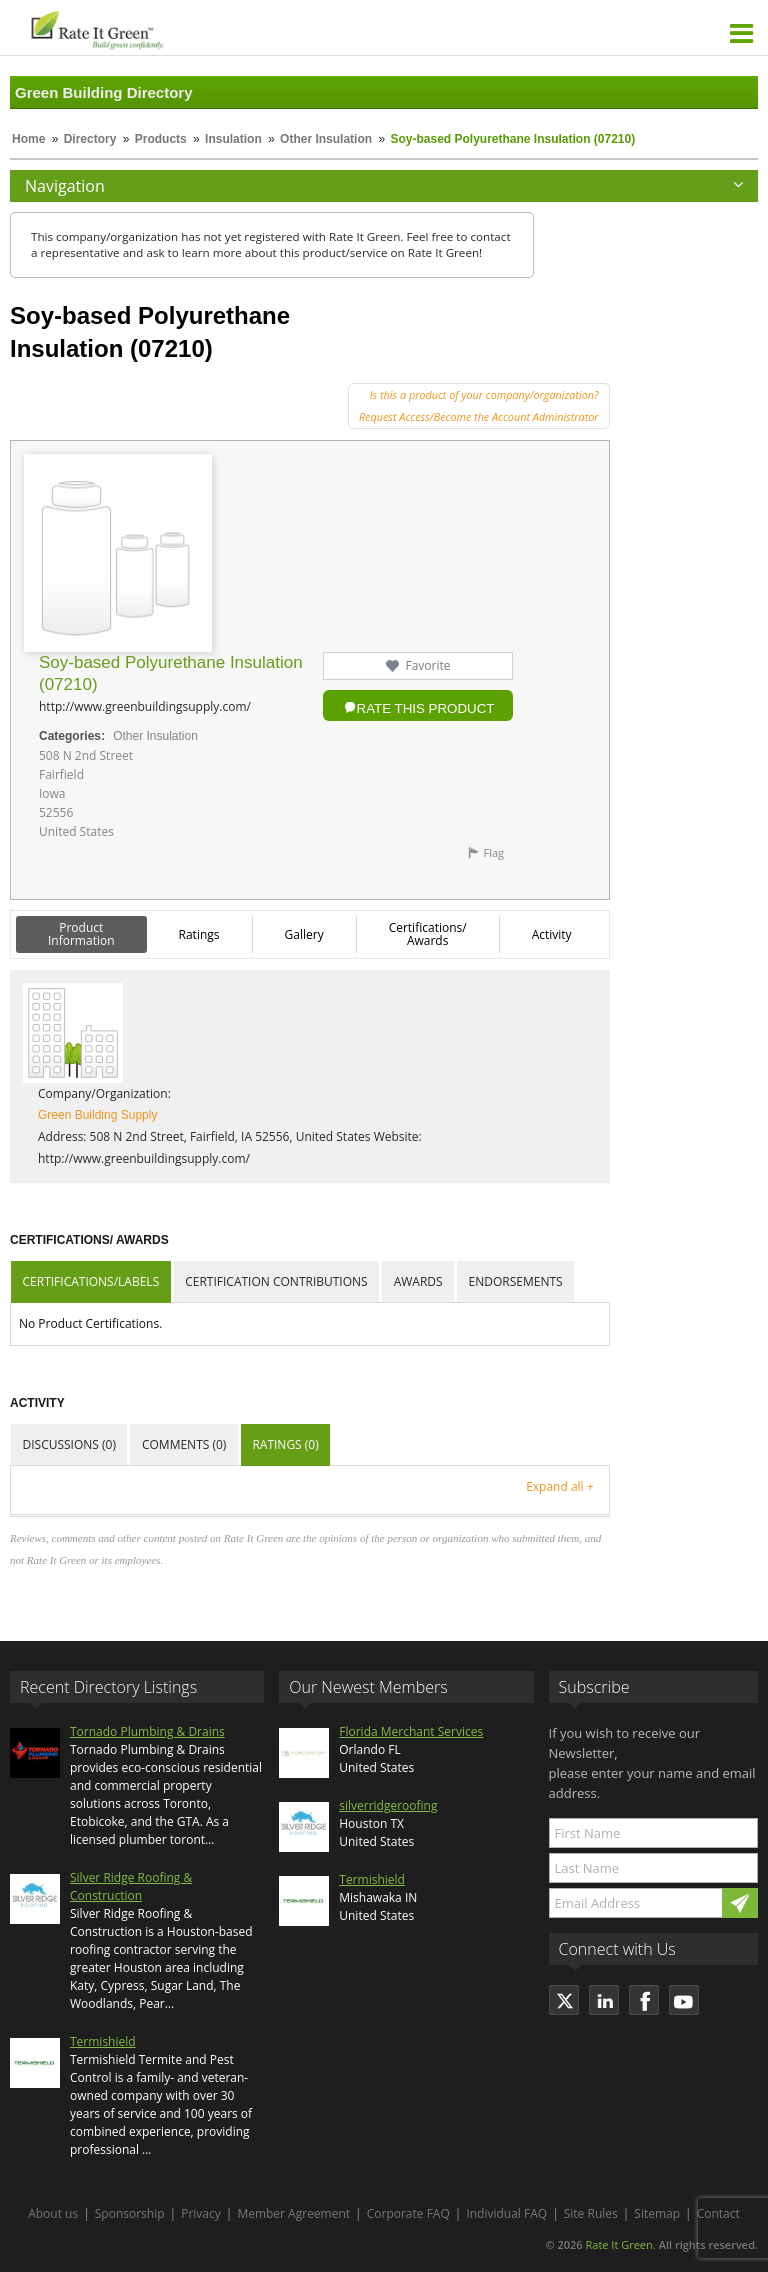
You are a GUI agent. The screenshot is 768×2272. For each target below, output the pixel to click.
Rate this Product (426, 708)
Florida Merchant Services (411, 1731)
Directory (90, 139)
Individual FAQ (506, 2213)
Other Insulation (326, 139)
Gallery (304, 934)
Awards (418, 1281)
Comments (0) (184, 1444)
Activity (552, 934)
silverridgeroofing (388, 1805)
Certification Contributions (276, 1281)
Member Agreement (293, 2213)
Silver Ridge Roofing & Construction (131, 1886)
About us (53, 2213)
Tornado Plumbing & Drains (147, 1731)
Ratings (199, 934)
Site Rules (591, 2213)
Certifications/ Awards (428, 934)
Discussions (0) (69, 1444)
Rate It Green (618, 2244)
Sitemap (657, 2213)
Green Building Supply (97, 1115)
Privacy (201, 2213)
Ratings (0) (285, 1444)
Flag (493, 852)
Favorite (427, 665)
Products (161, 139)
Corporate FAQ (408, 2213)
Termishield (103, 2041)
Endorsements (516, 1281)
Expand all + (559, 1486)
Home (28, 139)
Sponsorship (130, 2213)
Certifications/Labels (91, 1281)
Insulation (233, 139)
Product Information (81, 934)
